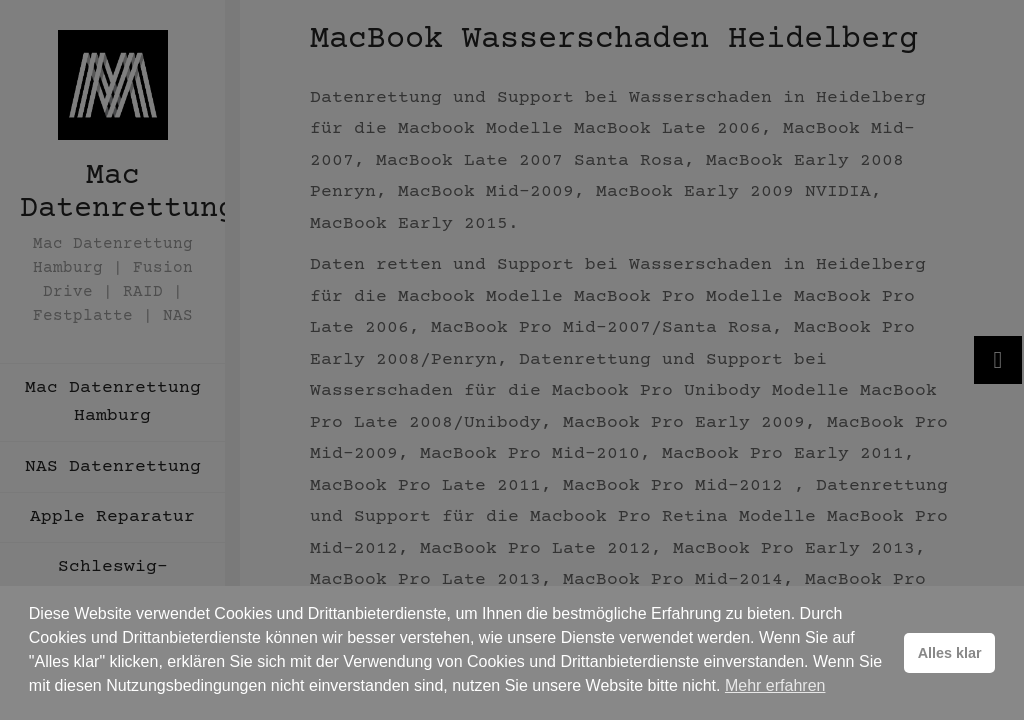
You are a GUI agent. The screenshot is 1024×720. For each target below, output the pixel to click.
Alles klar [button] (950, 653)
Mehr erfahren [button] (775, 685)
